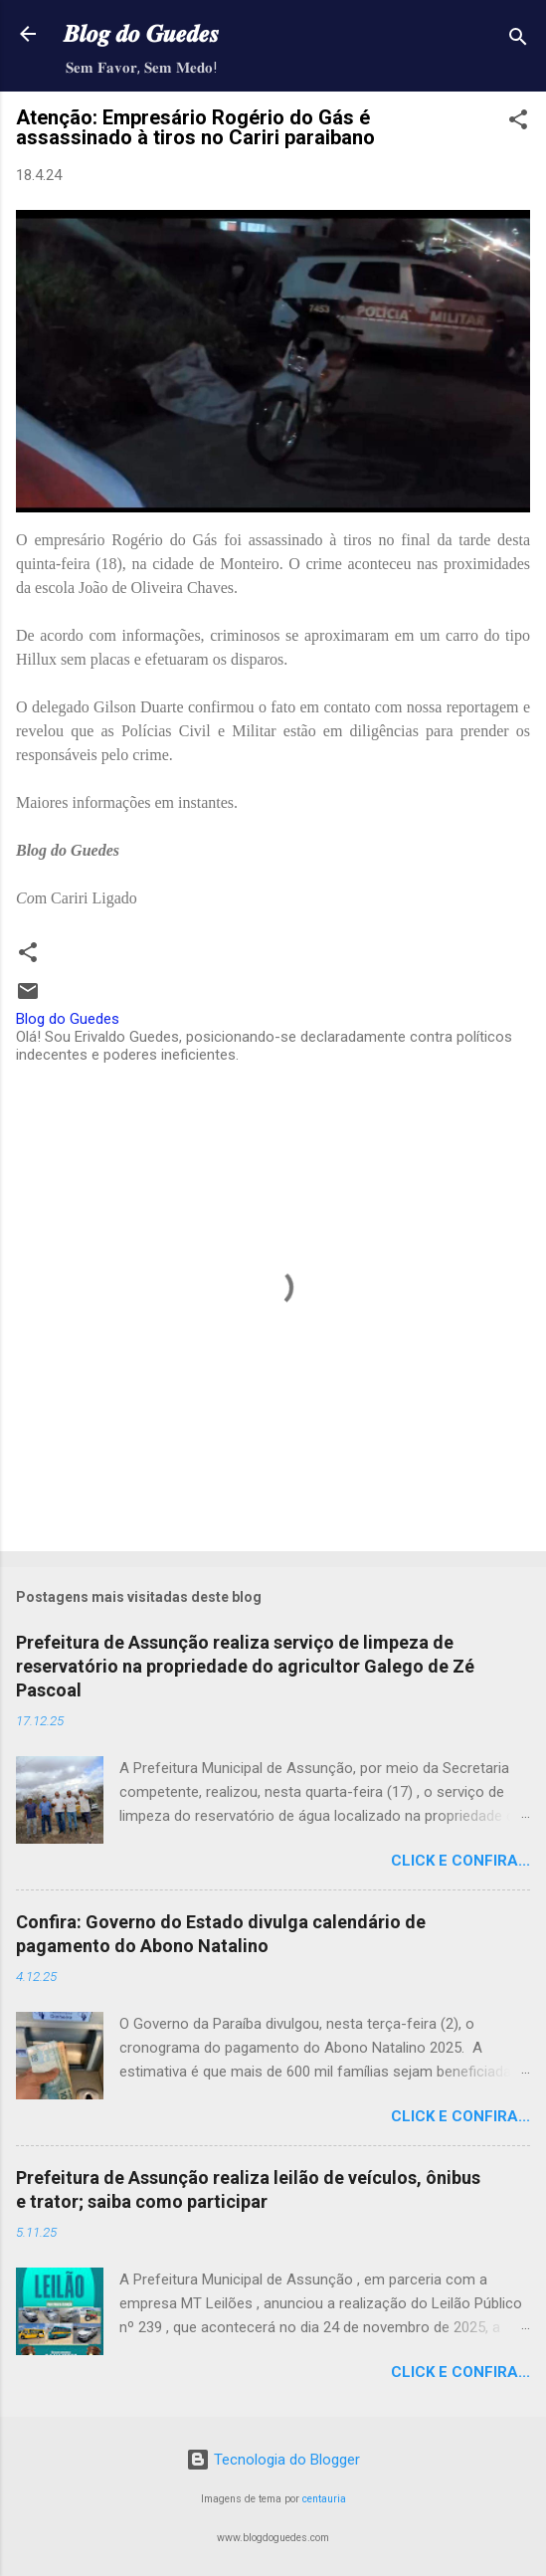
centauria (324, 2498)
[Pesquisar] (518, 40)
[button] (518, 122)
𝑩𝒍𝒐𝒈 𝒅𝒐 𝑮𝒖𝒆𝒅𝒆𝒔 (141, 34)
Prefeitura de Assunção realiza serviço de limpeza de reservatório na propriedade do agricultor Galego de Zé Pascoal (245, 1666)
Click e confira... (460, 1861)
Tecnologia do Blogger (273, 2460)
